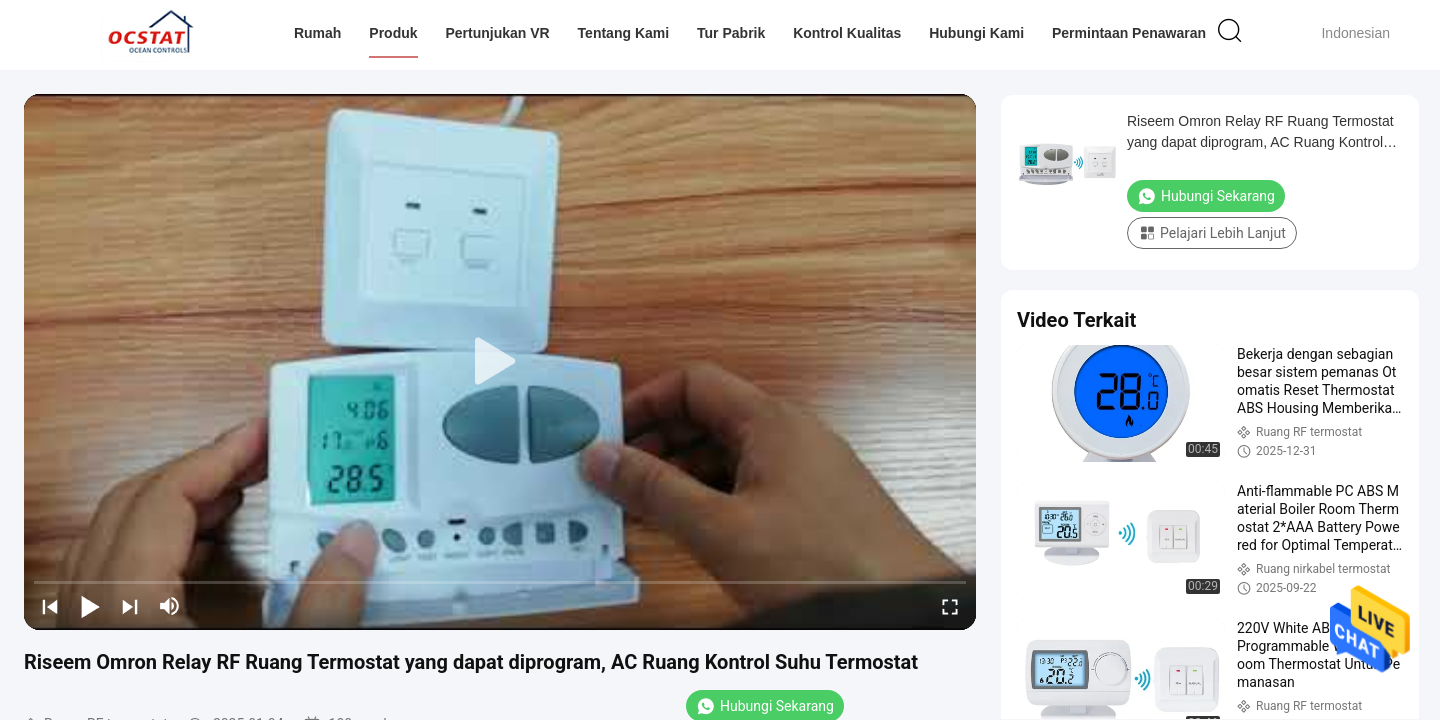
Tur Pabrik (731, 33)
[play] (500, 362)
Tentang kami (624, 33)
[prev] (50, 606)
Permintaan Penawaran (1129, 33)
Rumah (317, 33)
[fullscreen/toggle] (950, 606)
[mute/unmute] (170, 606)
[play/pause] (90, 606)
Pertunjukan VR (497, 33)
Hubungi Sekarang (1206, 196)
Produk (393, 33)
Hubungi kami (976, 33)
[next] (130, 606)
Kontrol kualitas (847, 33)
